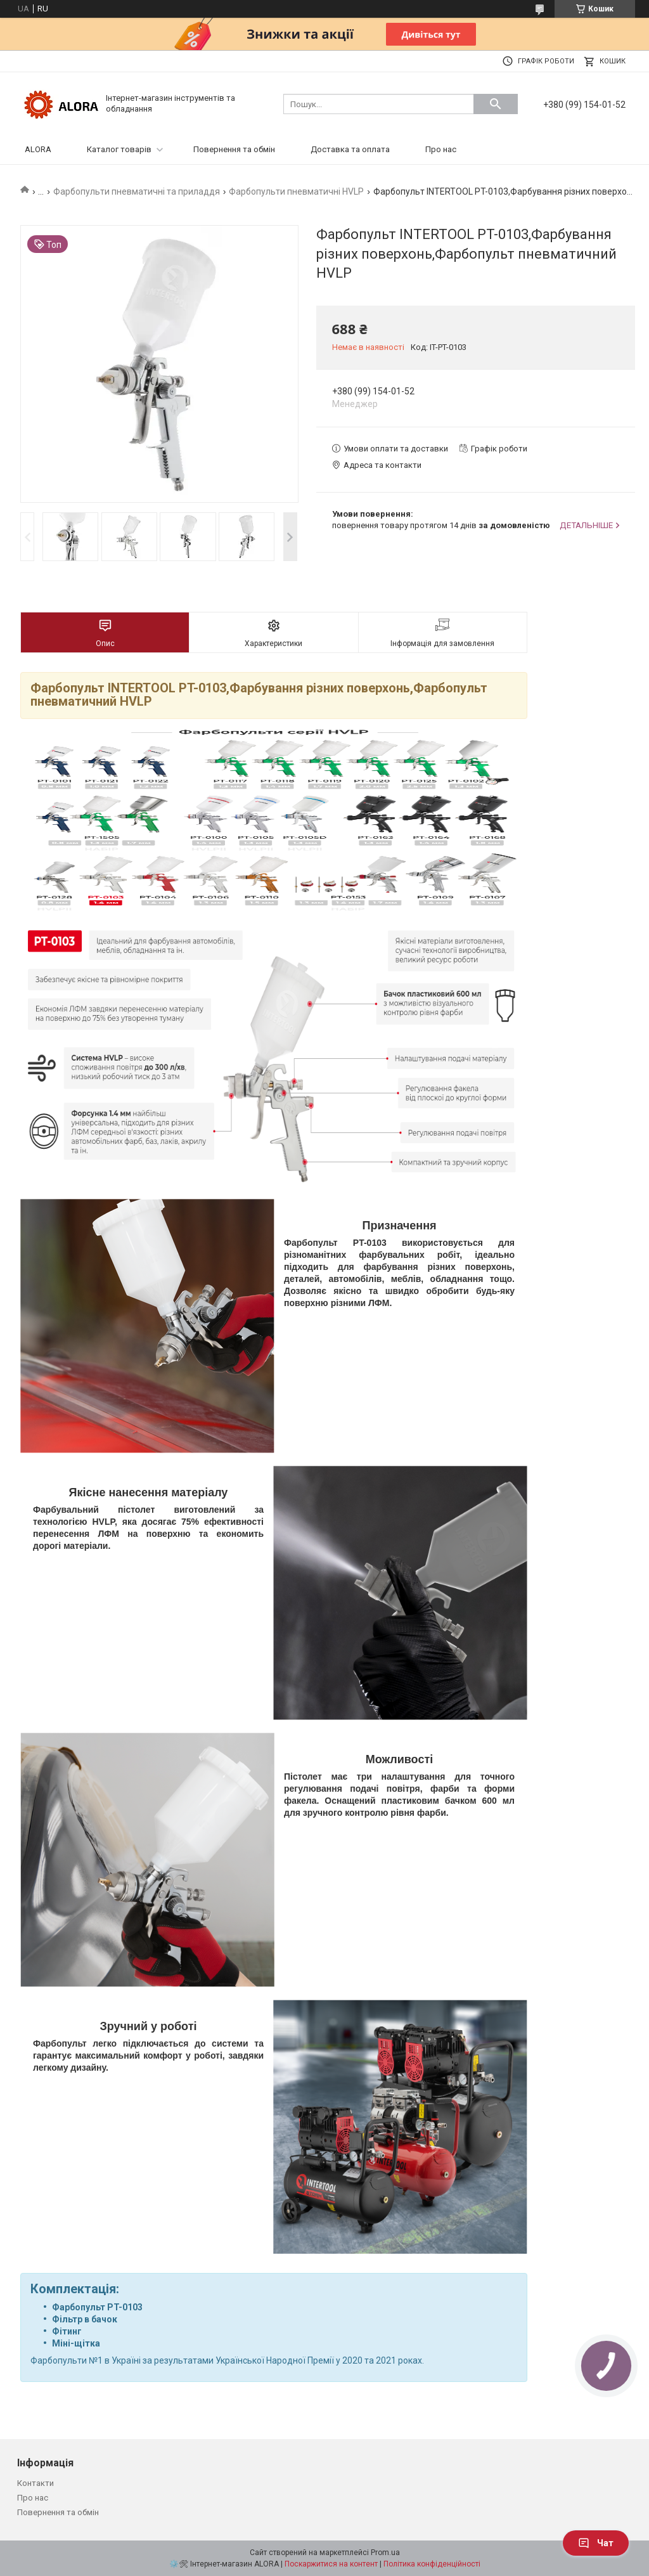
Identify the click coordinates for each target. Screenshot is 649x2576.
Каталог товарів (119, 149)
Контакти (35, 2483)
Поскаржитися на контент (331, 2564)
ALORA (38, 149)
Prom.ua (385, 2552)
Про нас (440, 149)
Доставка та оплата (350, 149)
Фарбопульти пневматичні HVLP (296, 191)
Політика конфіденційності (431, 2564)
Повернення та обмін (234, 149)
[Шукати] (495, 104)
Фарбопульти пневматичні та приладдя (136, 191)
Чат (596, 2543)
